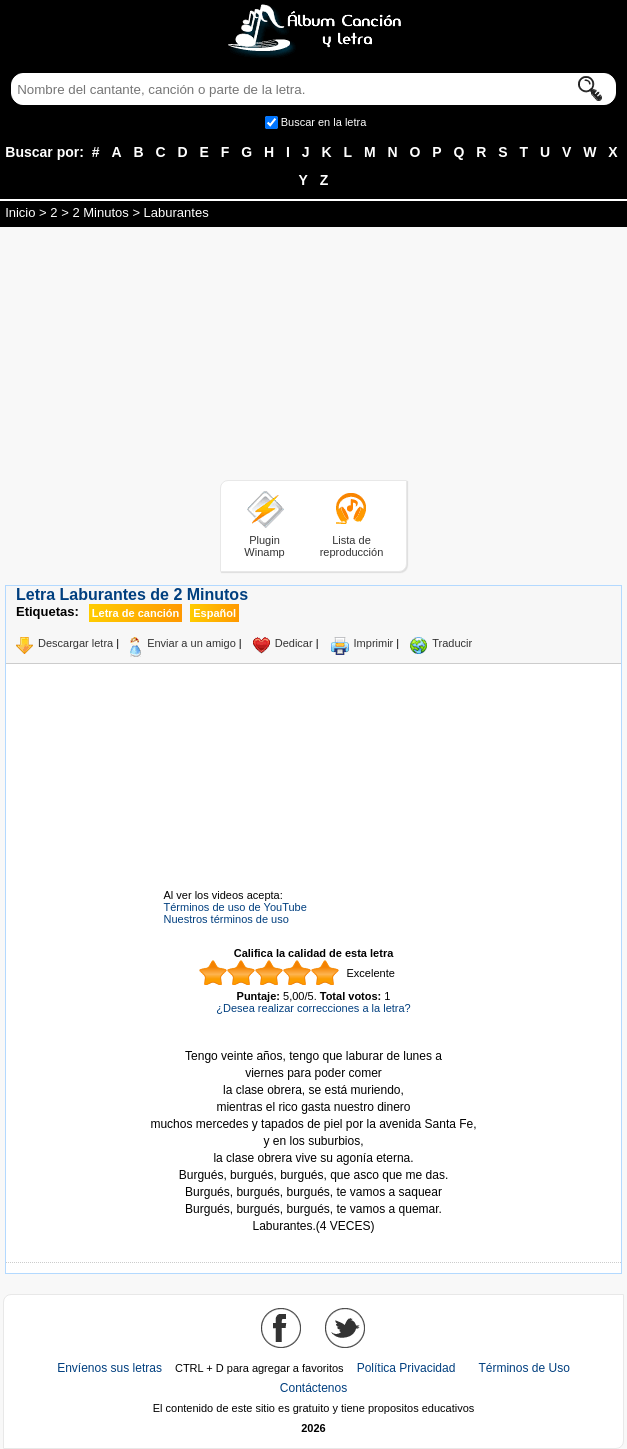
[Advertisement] (314, 357)
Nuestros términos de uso (226, 919)
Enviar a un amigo (191, 643)
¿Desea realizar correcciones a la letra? (313, 1008)
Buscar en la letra (324, 122)
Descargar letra (75, 643)
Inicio (20, 212)
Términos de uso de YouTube (235, 907)
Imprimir (374, 643)
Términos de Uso (523, 1368)
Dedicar (294, 643)
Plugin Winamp (264, 546)
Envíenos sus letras (109, 1368)
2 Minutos (100, 212)
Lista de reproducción (352, 546)
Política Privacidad (406, 1368)
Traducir (452, 643)
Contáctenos (313, 1388)
